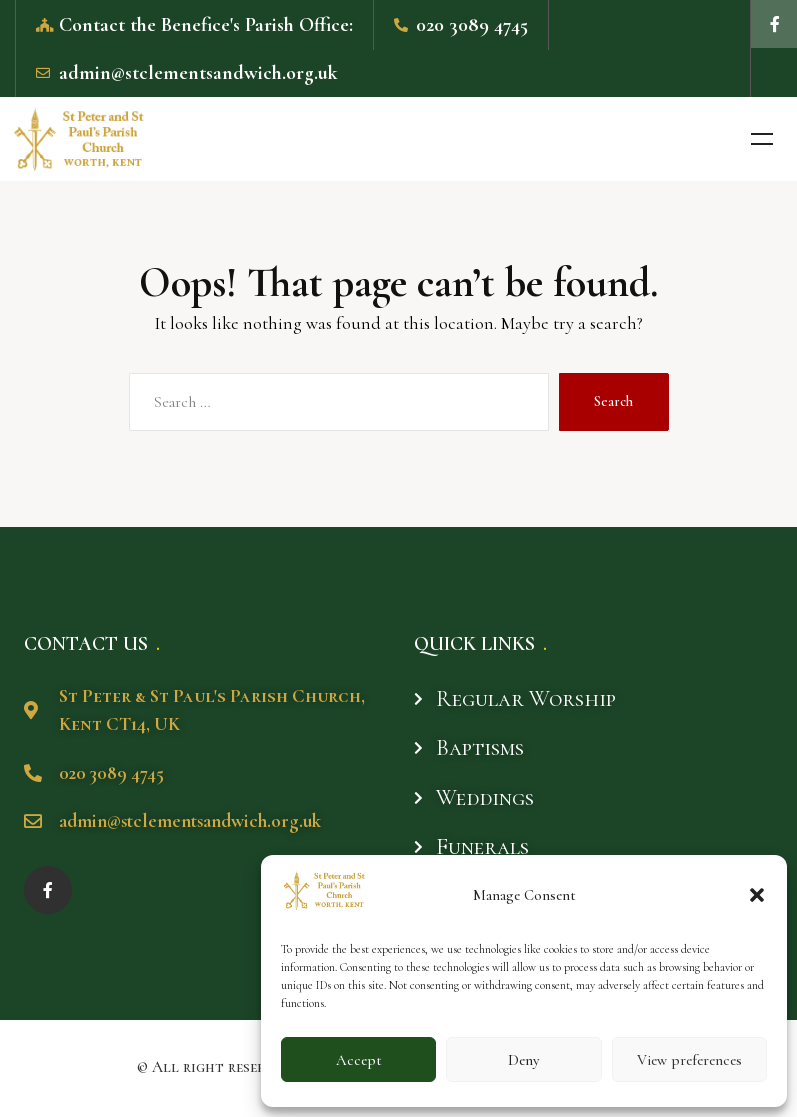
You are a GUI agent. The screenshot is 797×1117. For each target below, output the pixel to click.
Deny (523, 1060)
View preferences (689, 1060)
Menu (762, 142)
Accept (359, 1060)
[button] (757, 895)
